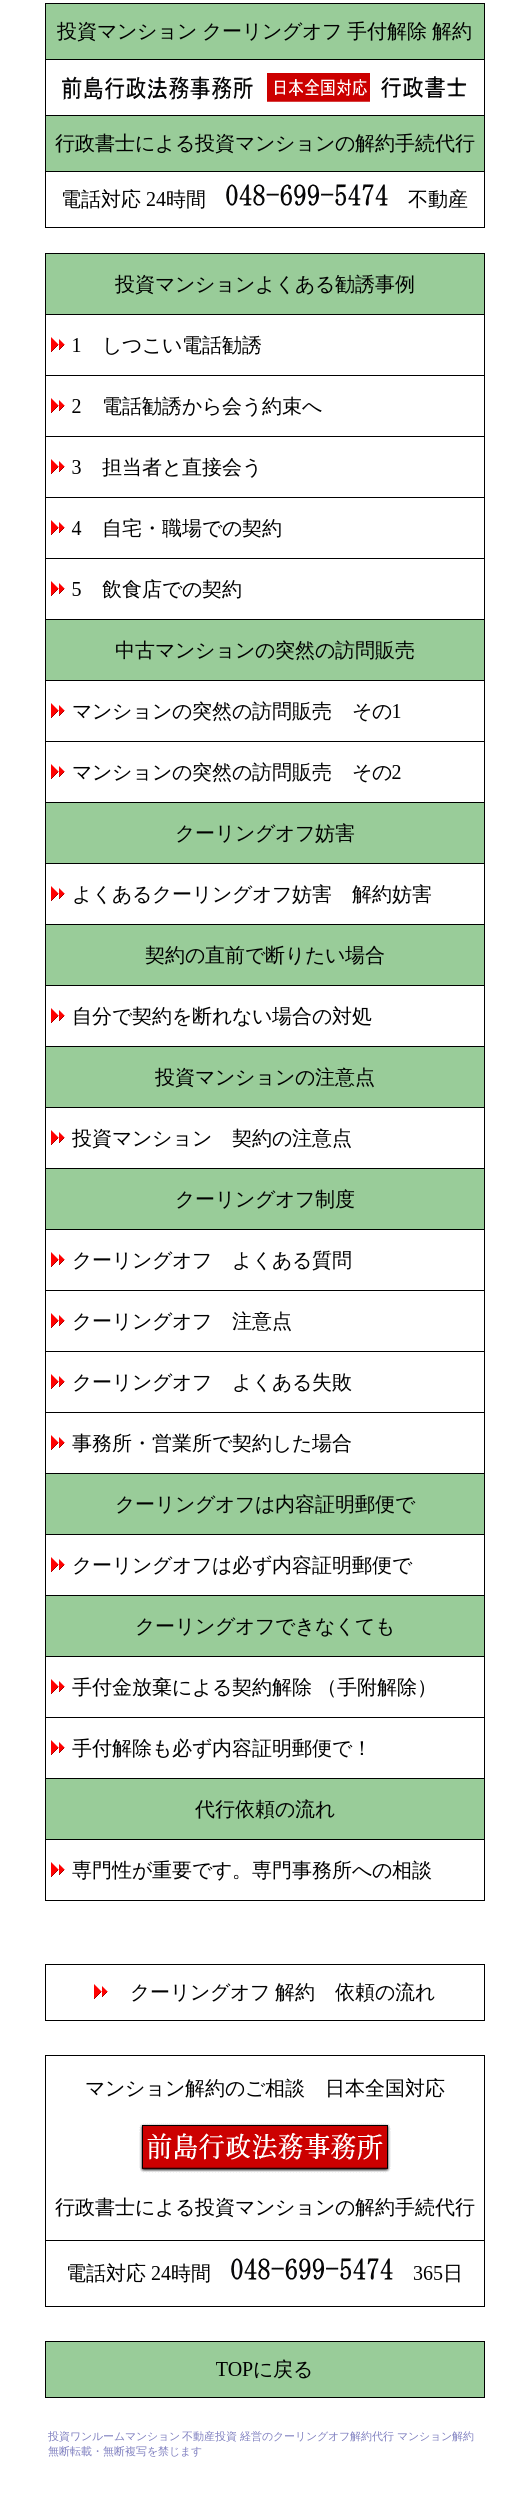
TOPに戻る (264, 2369)
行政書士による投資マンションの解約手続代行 (265, 143)
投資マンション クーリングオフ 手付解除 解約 (264, 31)
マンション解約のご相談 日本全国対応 (265, 2088)
